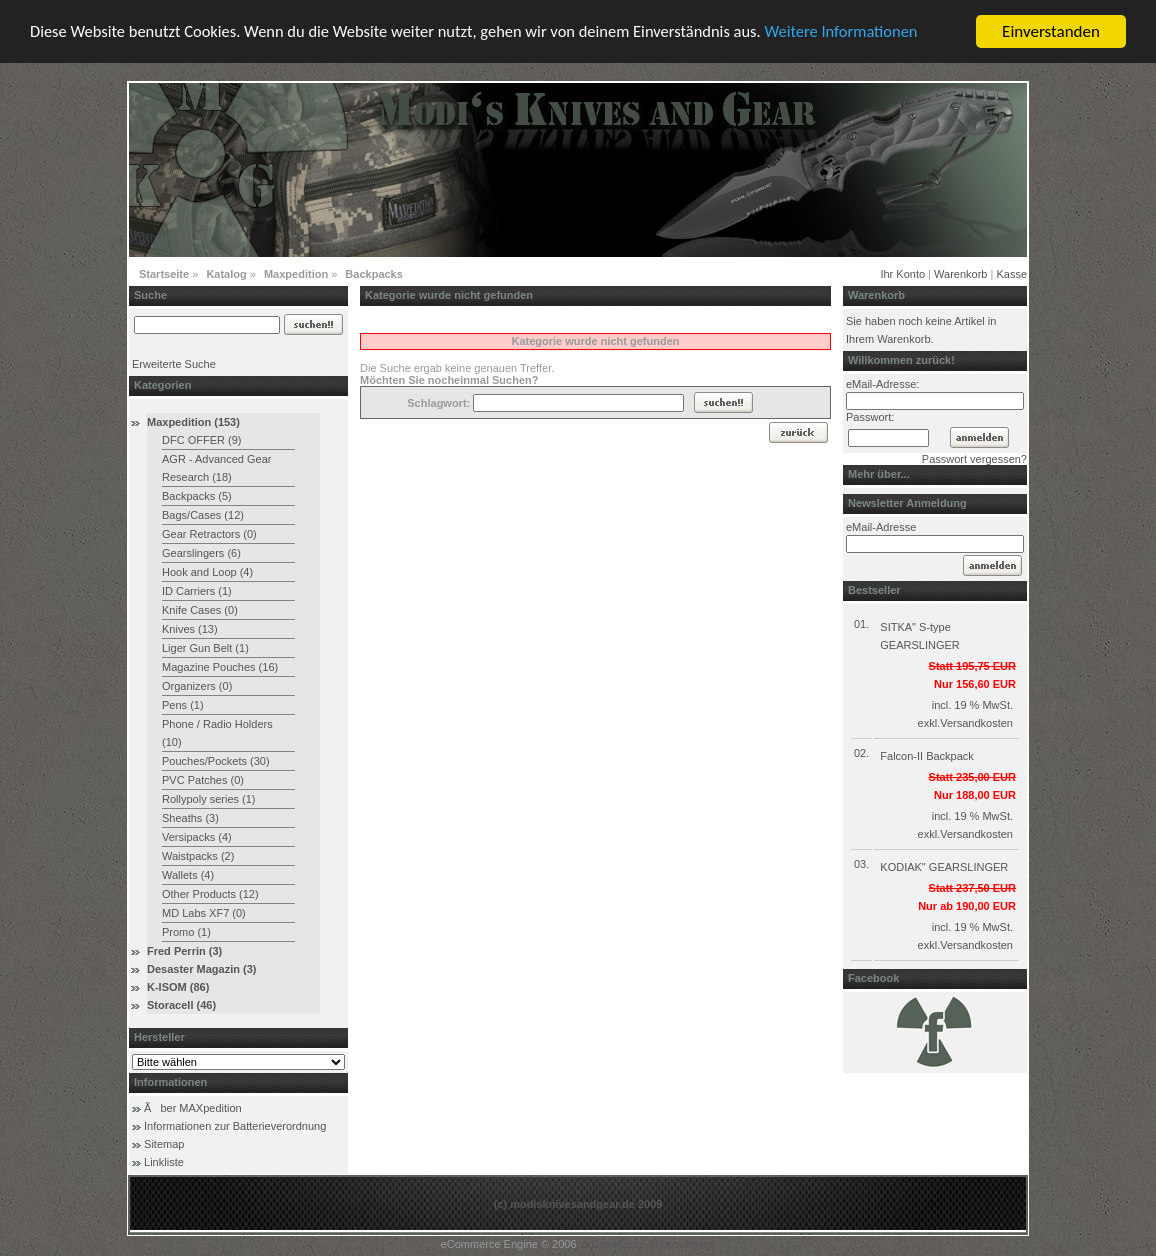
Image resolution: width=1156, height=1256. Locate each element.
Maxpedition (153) (193, 422)
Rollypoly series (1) (209, 799)
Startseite (164, 274)
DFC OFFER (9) (201, 440)
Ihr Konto (902, 274)
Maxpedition (296, 274)
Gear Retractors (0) (209, 534)
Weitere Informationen (867, 32)
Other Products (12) (210, 894)
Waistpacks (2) (198, 856)
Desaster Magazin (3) (201, 969)
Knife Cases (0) (200, 610)
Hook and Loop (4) (207, 572)
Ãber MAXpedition (193, 1108)
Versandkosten (976, 723)
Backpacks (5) (197, 496)
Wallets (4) (188, 875)
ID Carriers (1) (197, 591)
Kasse (1011, 274)
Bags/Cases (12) (203, 515)
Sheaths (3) (190, 818)
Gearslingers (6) (201, 553)
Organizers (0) (197, 686)
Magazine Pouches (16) (220, 667)
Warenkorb (960, 274)
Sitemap (164, 1144)
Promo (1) (186, 932)
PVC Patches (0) (203, 780)
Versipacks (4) (197, 837)
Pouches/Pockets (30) (216, 761)
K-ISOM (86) (178, 987)
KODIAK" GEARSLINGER (944, 867)
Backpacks (374, 274)
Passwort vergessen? (974, 459)
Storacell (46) (181, 1005)
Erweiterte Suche (174, 364)
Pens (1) (183, 705)
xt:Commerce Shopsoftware (648, 1244)
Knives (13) (190, 629)
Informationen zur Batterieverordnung (235, 1126)
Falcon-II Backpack (927, 756)
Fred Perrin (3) (184, 951)
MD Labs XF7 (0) (204, 913)
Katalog (226, 274)
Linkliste (164, 1162)
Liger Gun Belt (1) (205, 648)
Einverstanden (1051, 31)
